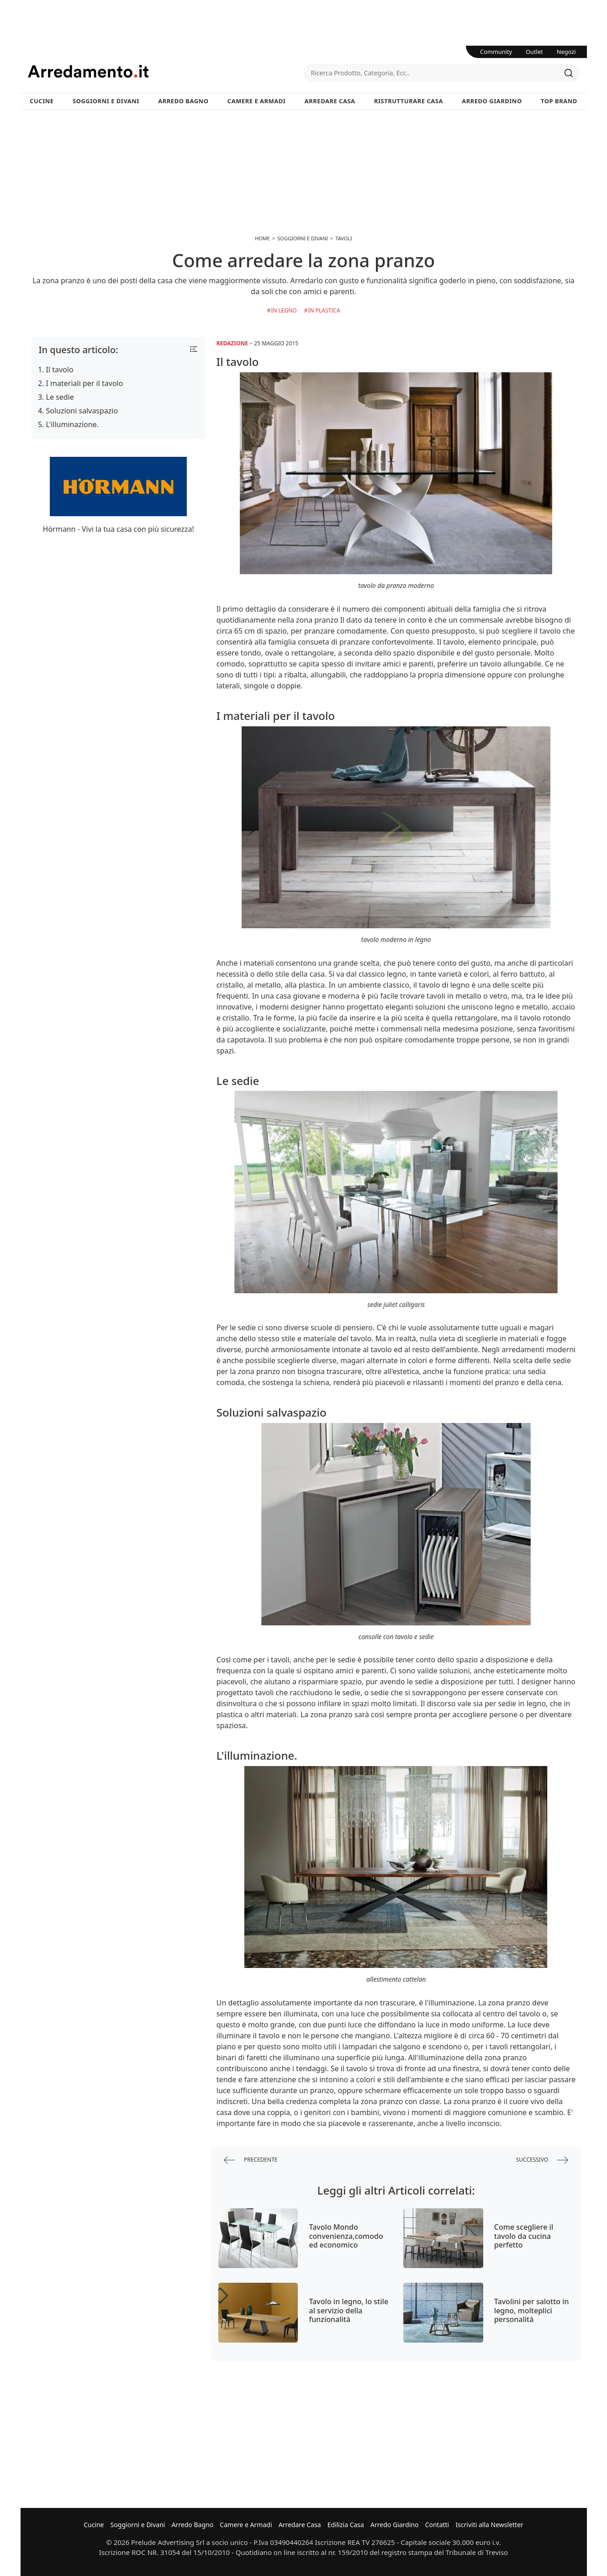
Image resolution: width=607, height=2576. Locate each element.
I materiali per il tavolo (84, 383)
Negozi (566, 52)
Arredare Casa (330, 101)
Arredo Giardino (492, 101)
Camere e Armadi (256, 101)
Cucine (41, 101)
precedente (251, 2160)
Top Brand (559, 101)
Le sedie (60, 397)
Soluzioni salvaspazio (82, 411)
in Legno (284, 310)
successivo (542, 2160)
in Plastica (324, 310)
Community (496, 52)
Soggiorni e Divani (106, 101)
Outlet (534, 52)
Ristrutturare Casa (408, 101)
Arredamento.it (166, 71)
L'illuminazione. (72, 424)
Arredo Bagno (183, 101)
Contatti (437, 2524)
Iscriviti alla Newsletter (489, 2524)
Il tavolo (60, 370)
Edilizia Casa (345, 2524)
